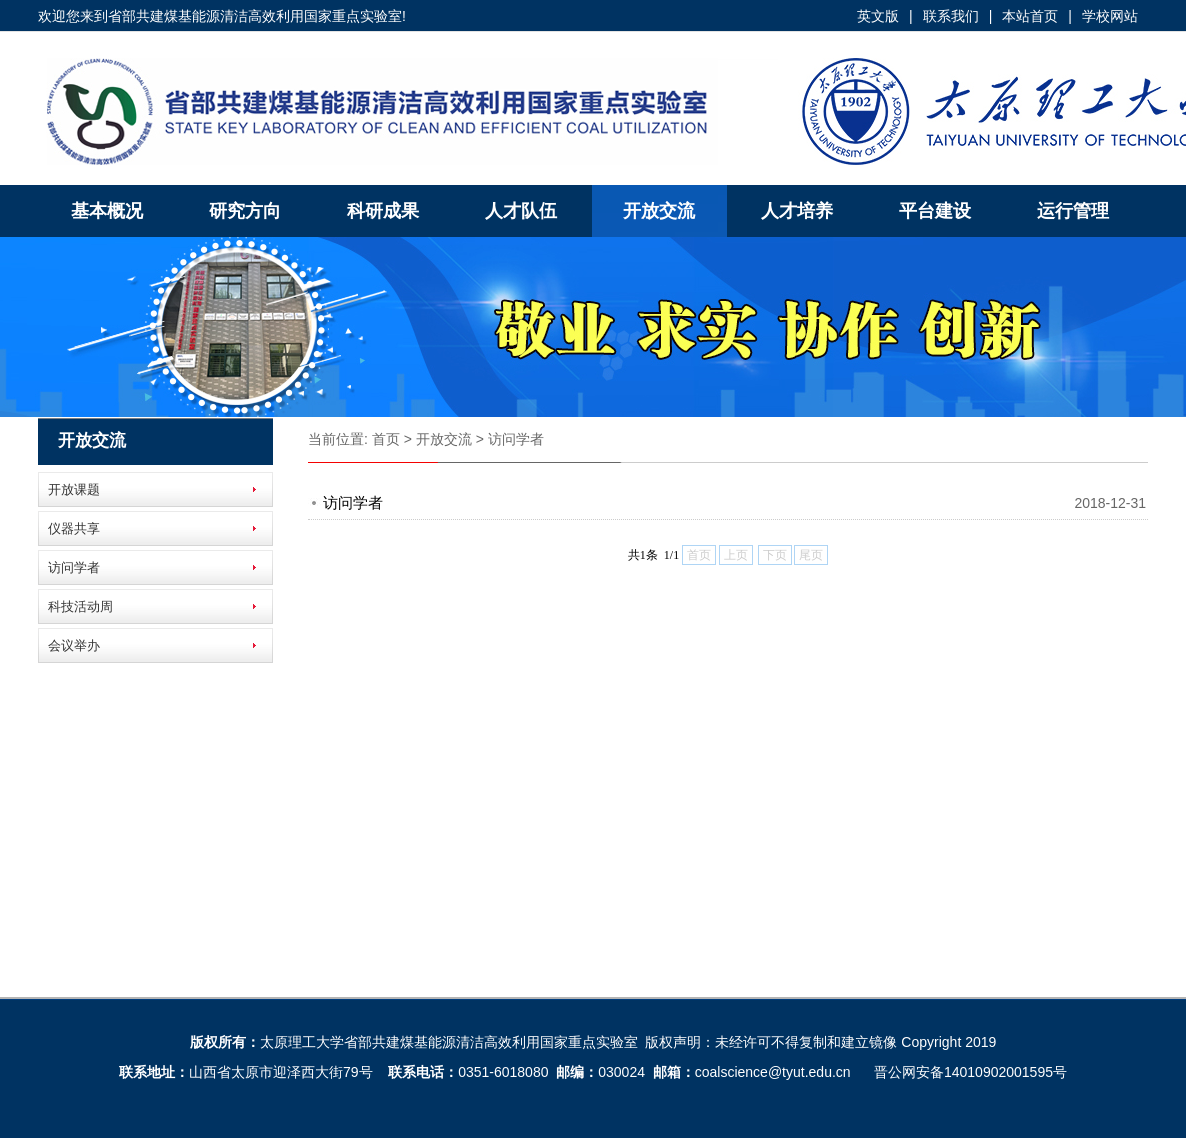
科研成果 (383, 211)
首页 (386, 439)
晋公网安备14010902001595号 (970, 1072)
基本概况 (107, 211)
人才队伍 (521, 211)
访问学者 (74, 567)
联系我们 (951, 16)
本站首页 (1030, 16)
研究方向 (245, 211)
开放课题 (74, 489)
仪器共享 (74, 528)
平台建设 (935, 211)
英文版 (878, 16)
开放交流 (659, 211)
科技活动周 (80, 606)
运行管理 (1073, 211)
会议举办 (74, 645)
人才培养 (797, 211)
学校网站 (1110, 16)
